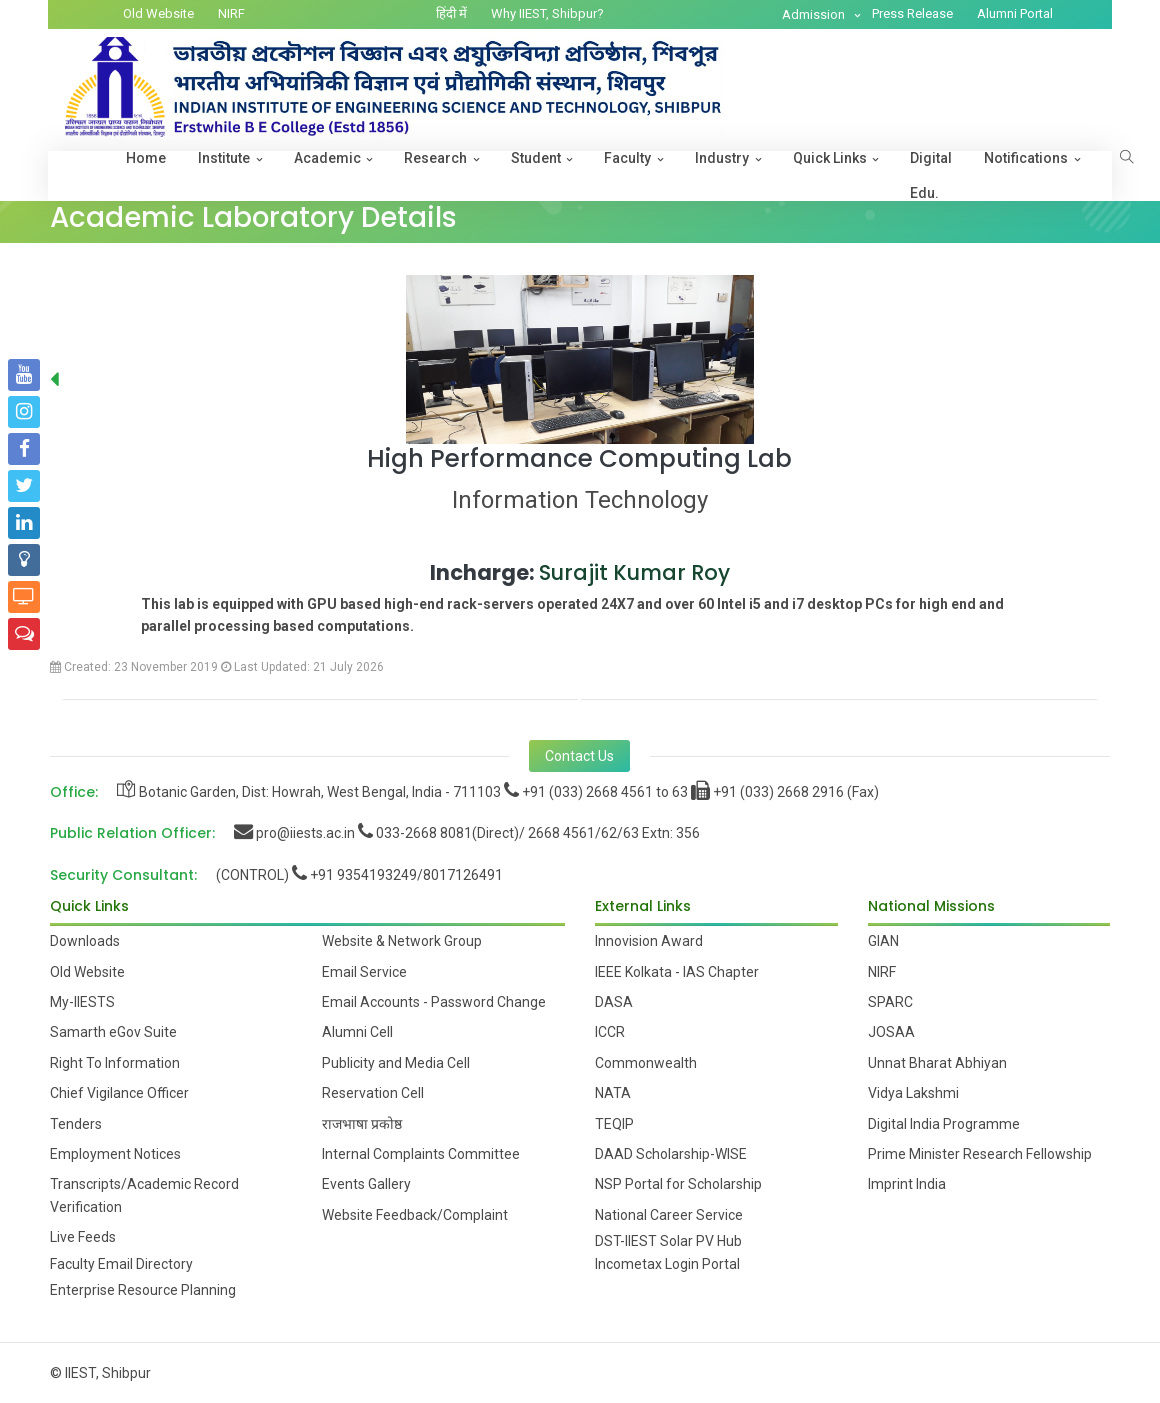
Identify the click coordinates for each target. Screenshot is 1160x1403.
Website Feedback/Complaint (415, 1215)
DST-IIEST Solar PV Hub (668, 1241)
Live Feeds (83, 1237)
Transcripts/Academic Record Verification (144, 1195)
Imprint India (907, 1184)
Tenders (76, 1124)
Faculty (627, 158)
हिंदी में (451, 13)
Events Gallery (366, 1184)
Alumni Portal (1015, 13)
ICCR (610, 1032)
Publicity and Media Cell (396, 1063)
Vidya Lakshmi (913, 1093)
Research (435, 158)
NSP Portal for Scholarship (678, 1184)
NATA (613, 1093)
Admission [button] (815, 14)
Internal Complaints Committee (421, 1154)
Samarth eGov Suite (113, 1032)
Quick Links (830, 158)
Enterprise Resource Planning (143, 1290)
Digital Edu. (931, 175)
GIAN (883, 941)
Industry (722, 158)
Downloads (85, 941)
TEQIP (614, 1124)
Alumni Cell (357, 1032)
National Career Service (669, 1215)
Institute (224, 158)
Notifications (1026, 158)
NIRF (231, 13)
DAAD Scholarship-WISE (671, 1154)
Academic (327, 158)
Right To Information (115, 1063)
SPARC (890, 1002)
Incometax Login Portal (667, 1264)
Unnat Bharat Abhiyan (937, 1063)
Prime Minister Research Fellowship (980, 1154)
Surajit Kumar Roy (634, 572)
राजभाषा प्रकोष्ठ (362, 1124)
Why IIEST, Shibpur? (547, 13)
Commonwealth (646, 1063)
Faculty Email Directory (121, 1264)
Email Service (364, 972)
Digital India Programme (944, 1124)
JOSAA (891, 1032)
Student (536, 158)
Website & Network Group (402, 941)
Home (146, 158)
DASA (614, 1002)
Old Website (158, 13)
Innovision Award (649, 941)
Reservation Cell (373, 1093)
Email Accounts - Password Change (434, 1002)
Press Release (912, 13)
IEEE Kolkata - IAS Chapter (677, 972)
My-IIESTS (82, 1002)
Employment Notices (115, 1154)
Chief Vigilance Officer (119, 1093)
